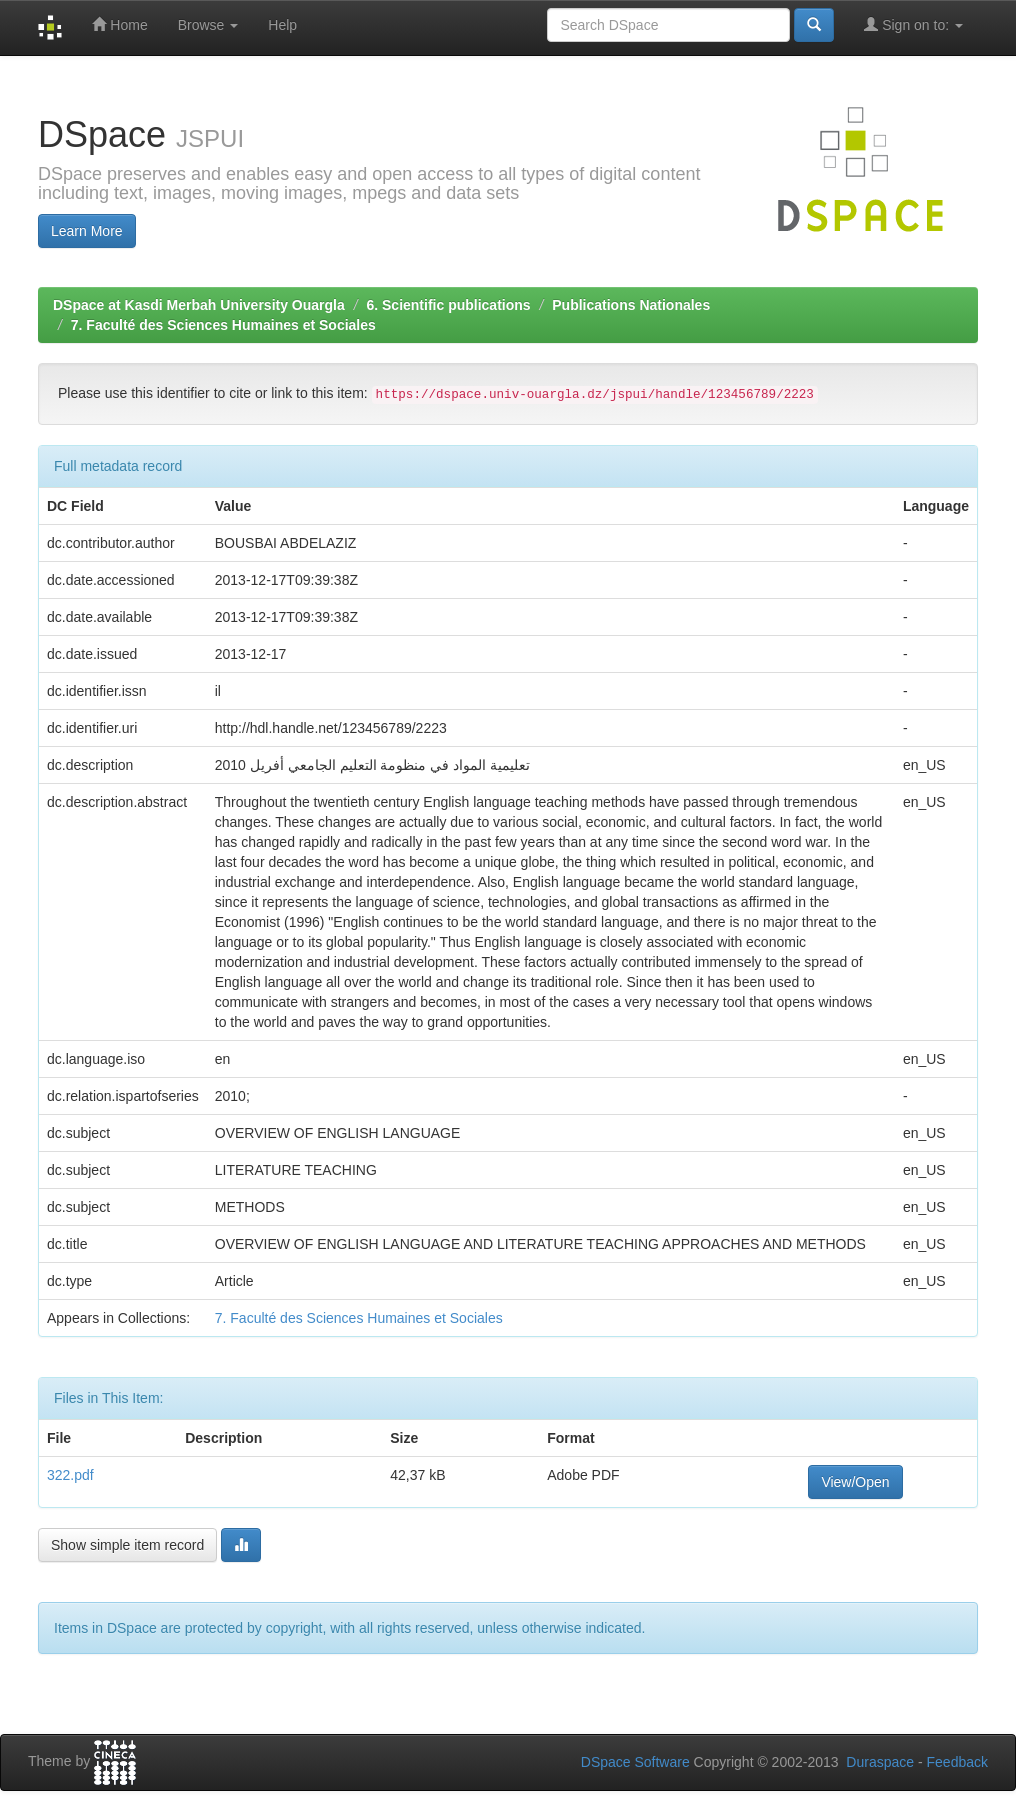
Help (282, 25)
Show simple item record (127, 1545)
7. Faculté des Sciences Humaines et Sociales (223, 325)
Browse (208, 25)
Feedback (957, 1762)
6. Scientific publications (448, 305)
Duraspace (880, 1762)
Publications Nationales (631, 305)
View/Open (855, 1482)
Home (119, 24)
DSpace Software (635, 1762)
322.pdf (70, 1475)
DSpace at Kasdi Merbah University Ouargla (199, 305)
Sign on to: (913, 24)
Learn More (87, 231)
